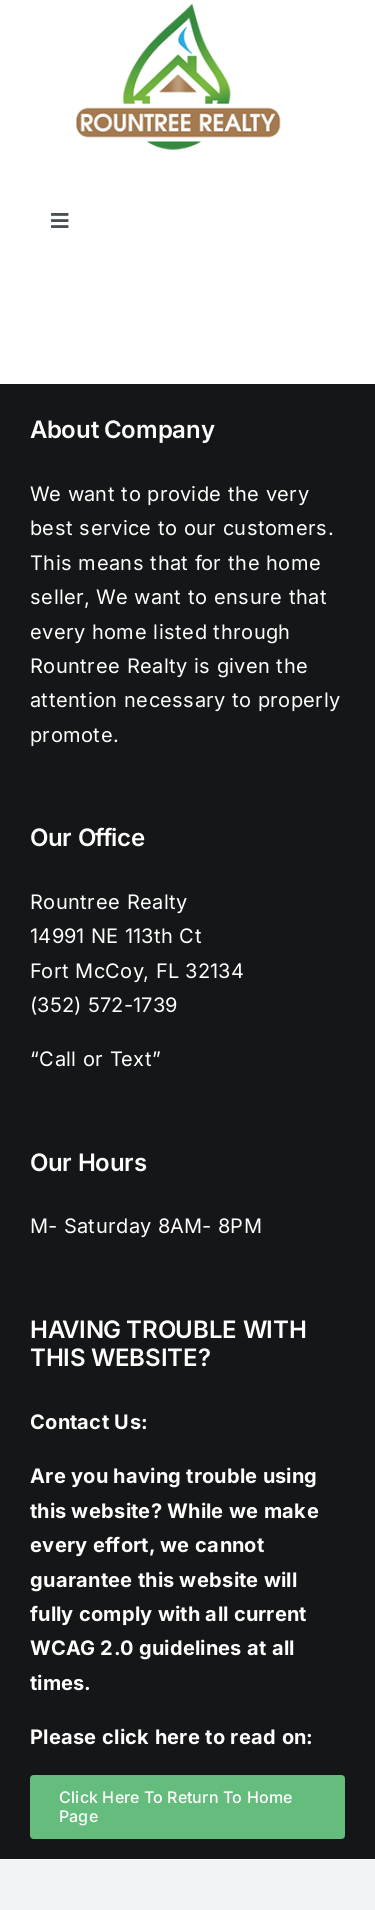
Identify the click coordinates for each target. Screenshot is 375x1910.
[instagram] (254, 189)
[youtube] (335, 189)
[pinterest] (294, 189)
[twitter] (214, 189)
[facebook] (173, 189)
